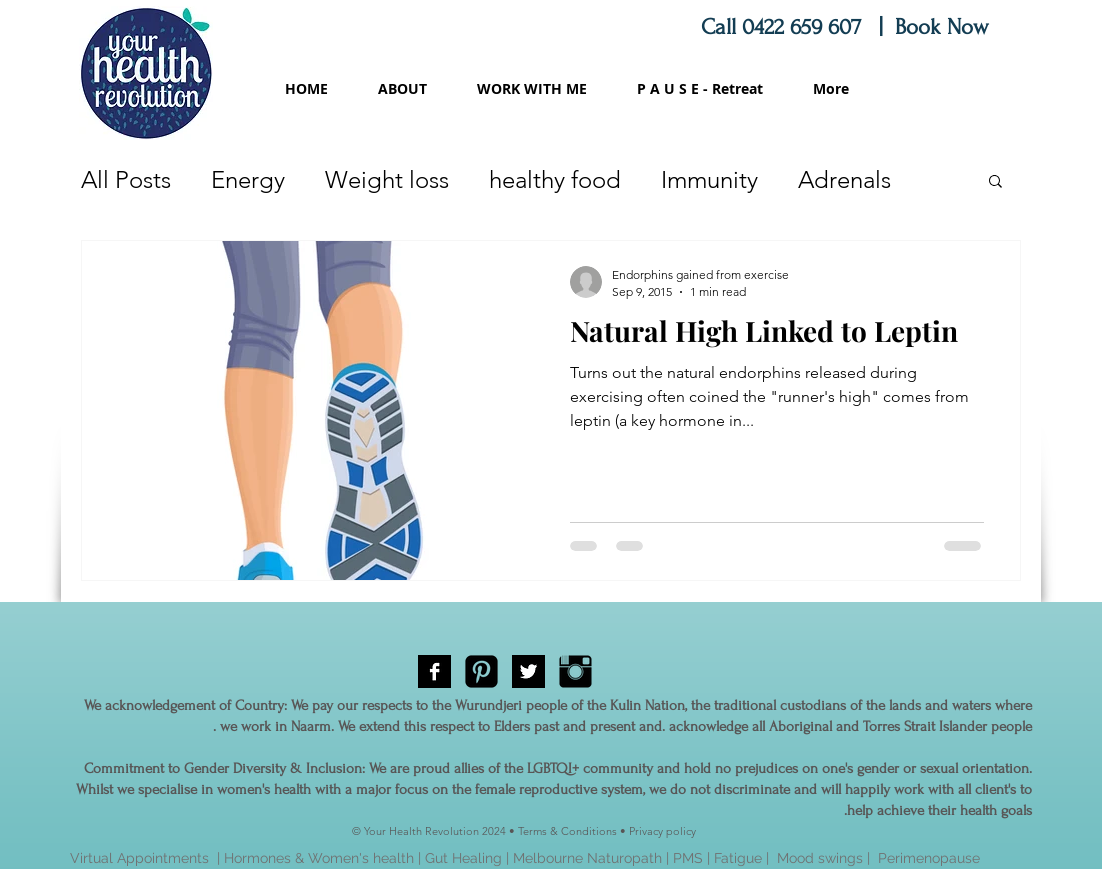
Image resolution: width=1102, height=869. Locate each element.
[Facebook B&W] (434, 671)
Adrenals (844, 179)
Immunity (709, 179)
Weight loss (387, 179)
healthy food (555, 179)
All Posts (126, 179)
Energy (248, 179)
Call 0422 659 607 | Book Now (848, 27)
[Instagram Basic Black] (575, 671)
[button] (995, 182)
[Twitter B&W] (528, 671)
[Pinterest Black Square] (481, 671)
